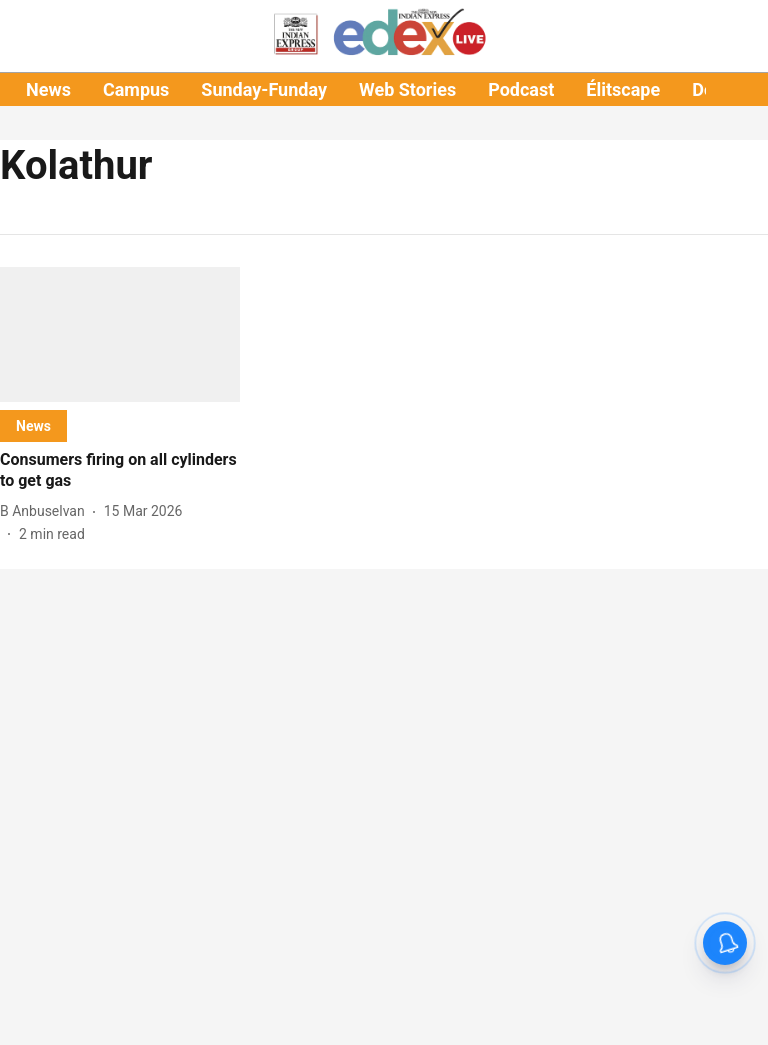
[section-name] (33, 425)
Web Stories (407, 89)
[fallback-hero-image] (120, 334)
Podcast (521, 89)
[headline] (120, 471)
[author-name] (46, 511)
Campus (136, 89)
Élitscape (623, 89)
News (48, 89)
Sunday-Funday (264, 89)
